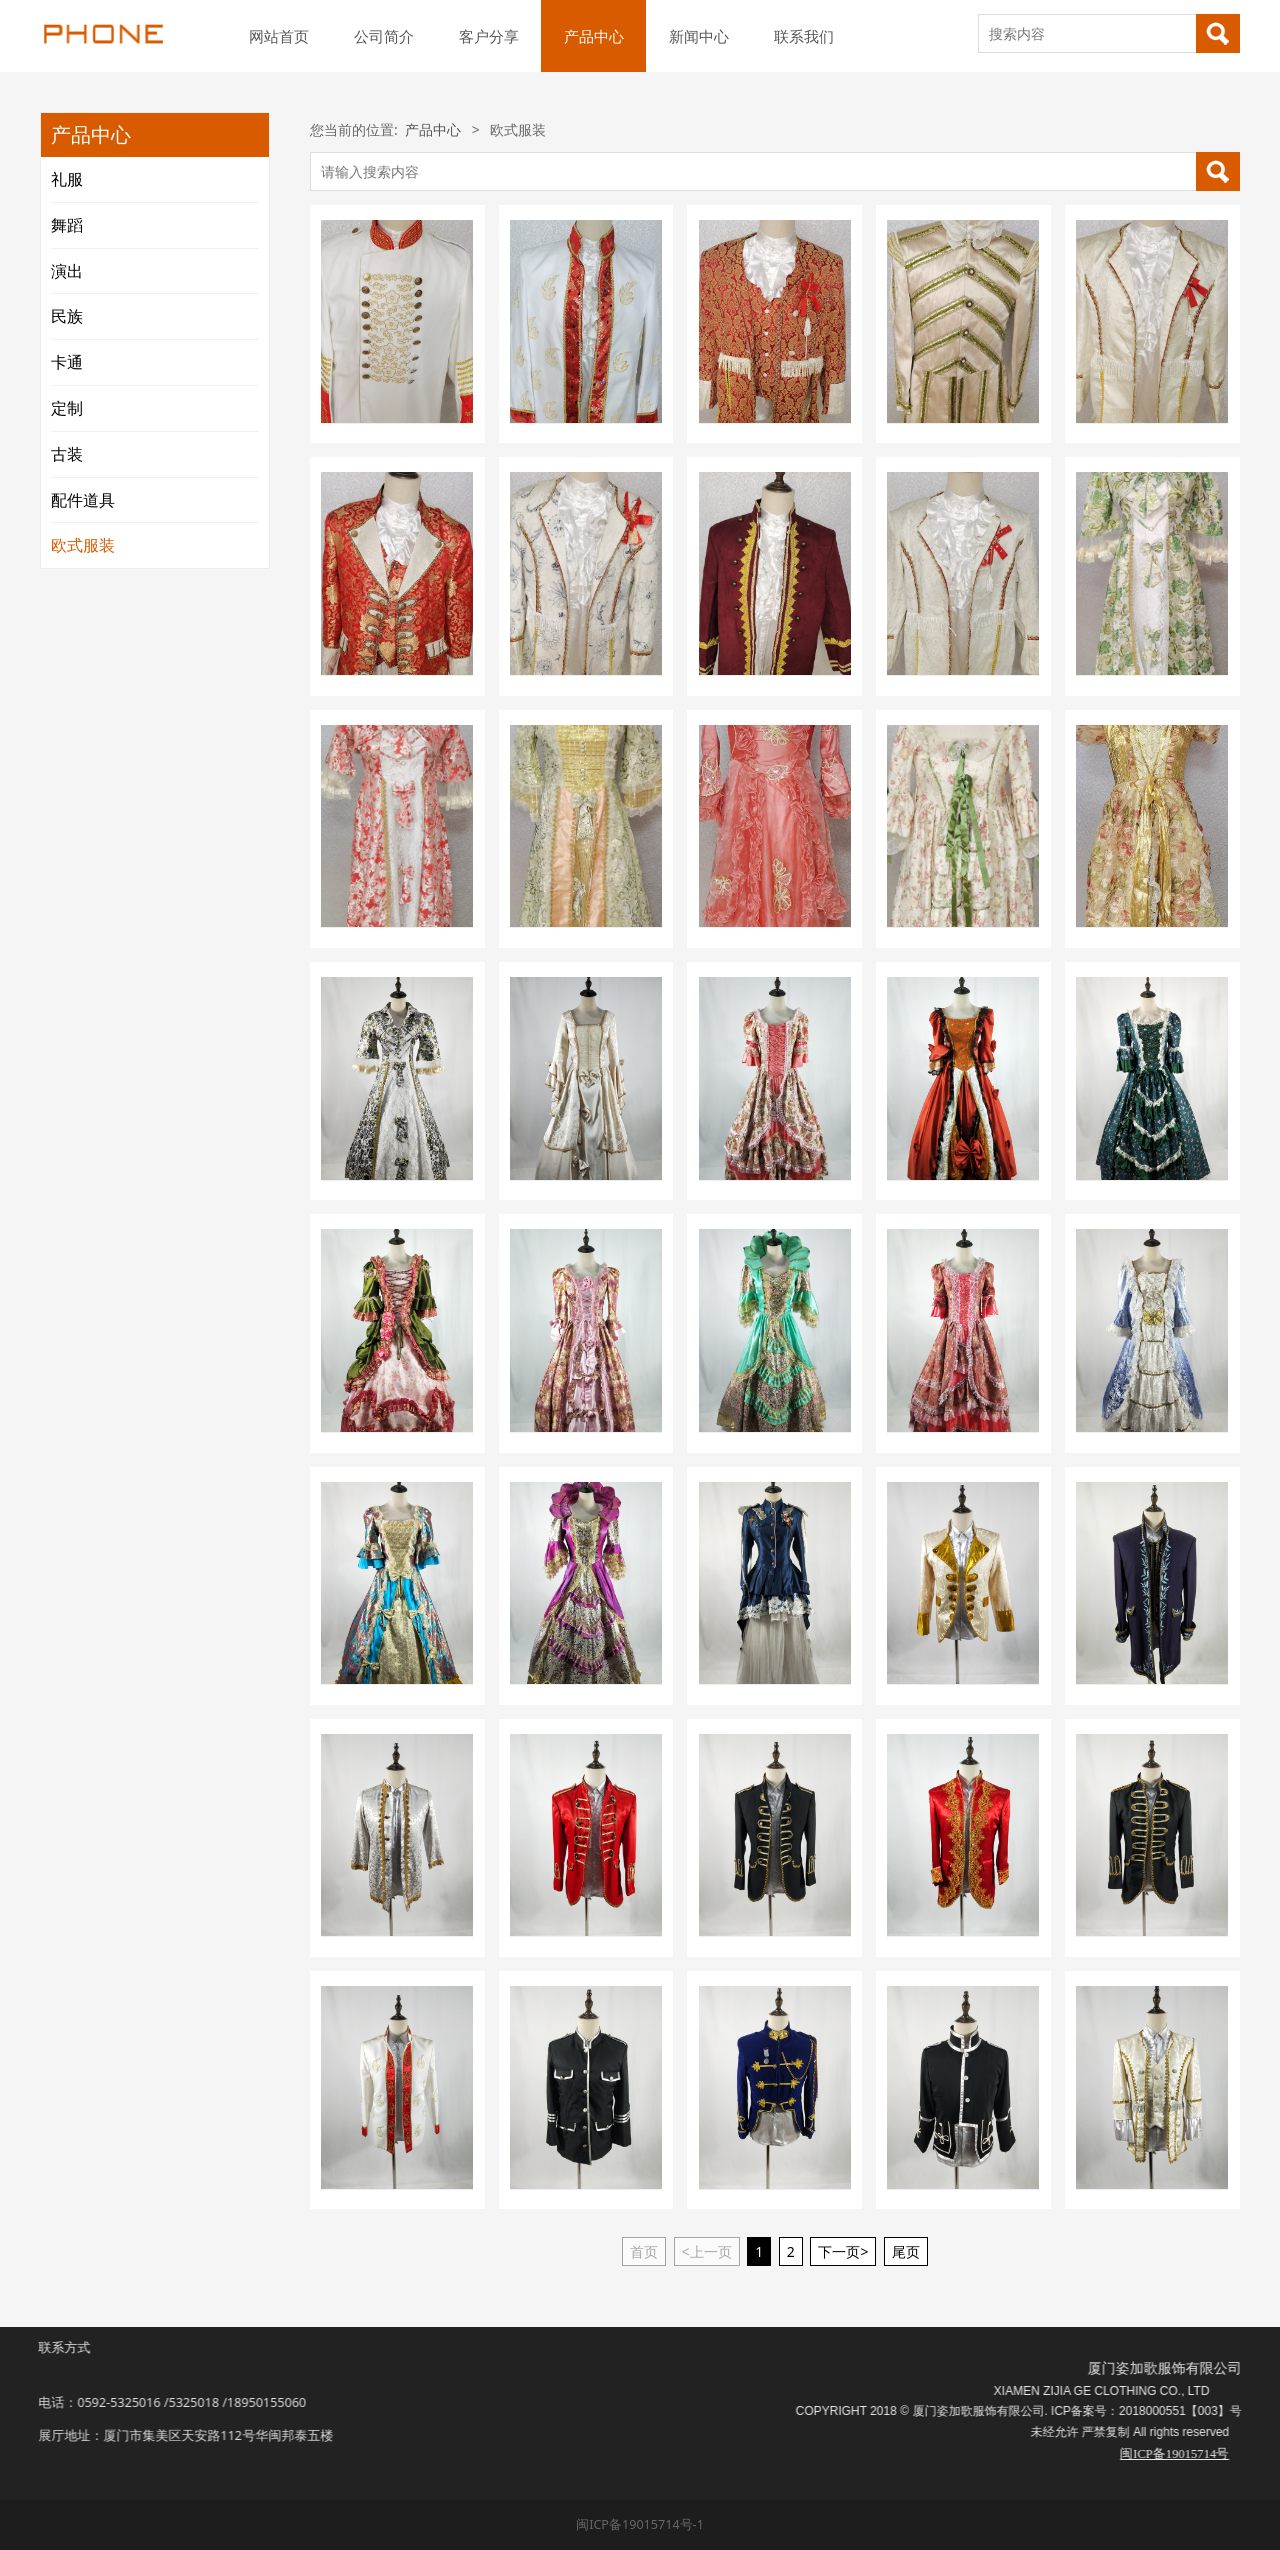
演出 (67, 271)
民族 (67, 316)
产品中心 (594, 36)
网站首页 (279, 36)
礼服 (67, 179)
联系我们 (804, 36)
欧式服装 (83, 545)
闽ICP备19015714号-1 (640, 2524)
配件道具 (83, 500)
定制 (67, 408)
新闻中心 (699, 36)
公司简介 (384, 36)
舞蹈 (67, 225)
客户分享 (489, 36)
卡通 (67, 362)
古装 (67, 454)
